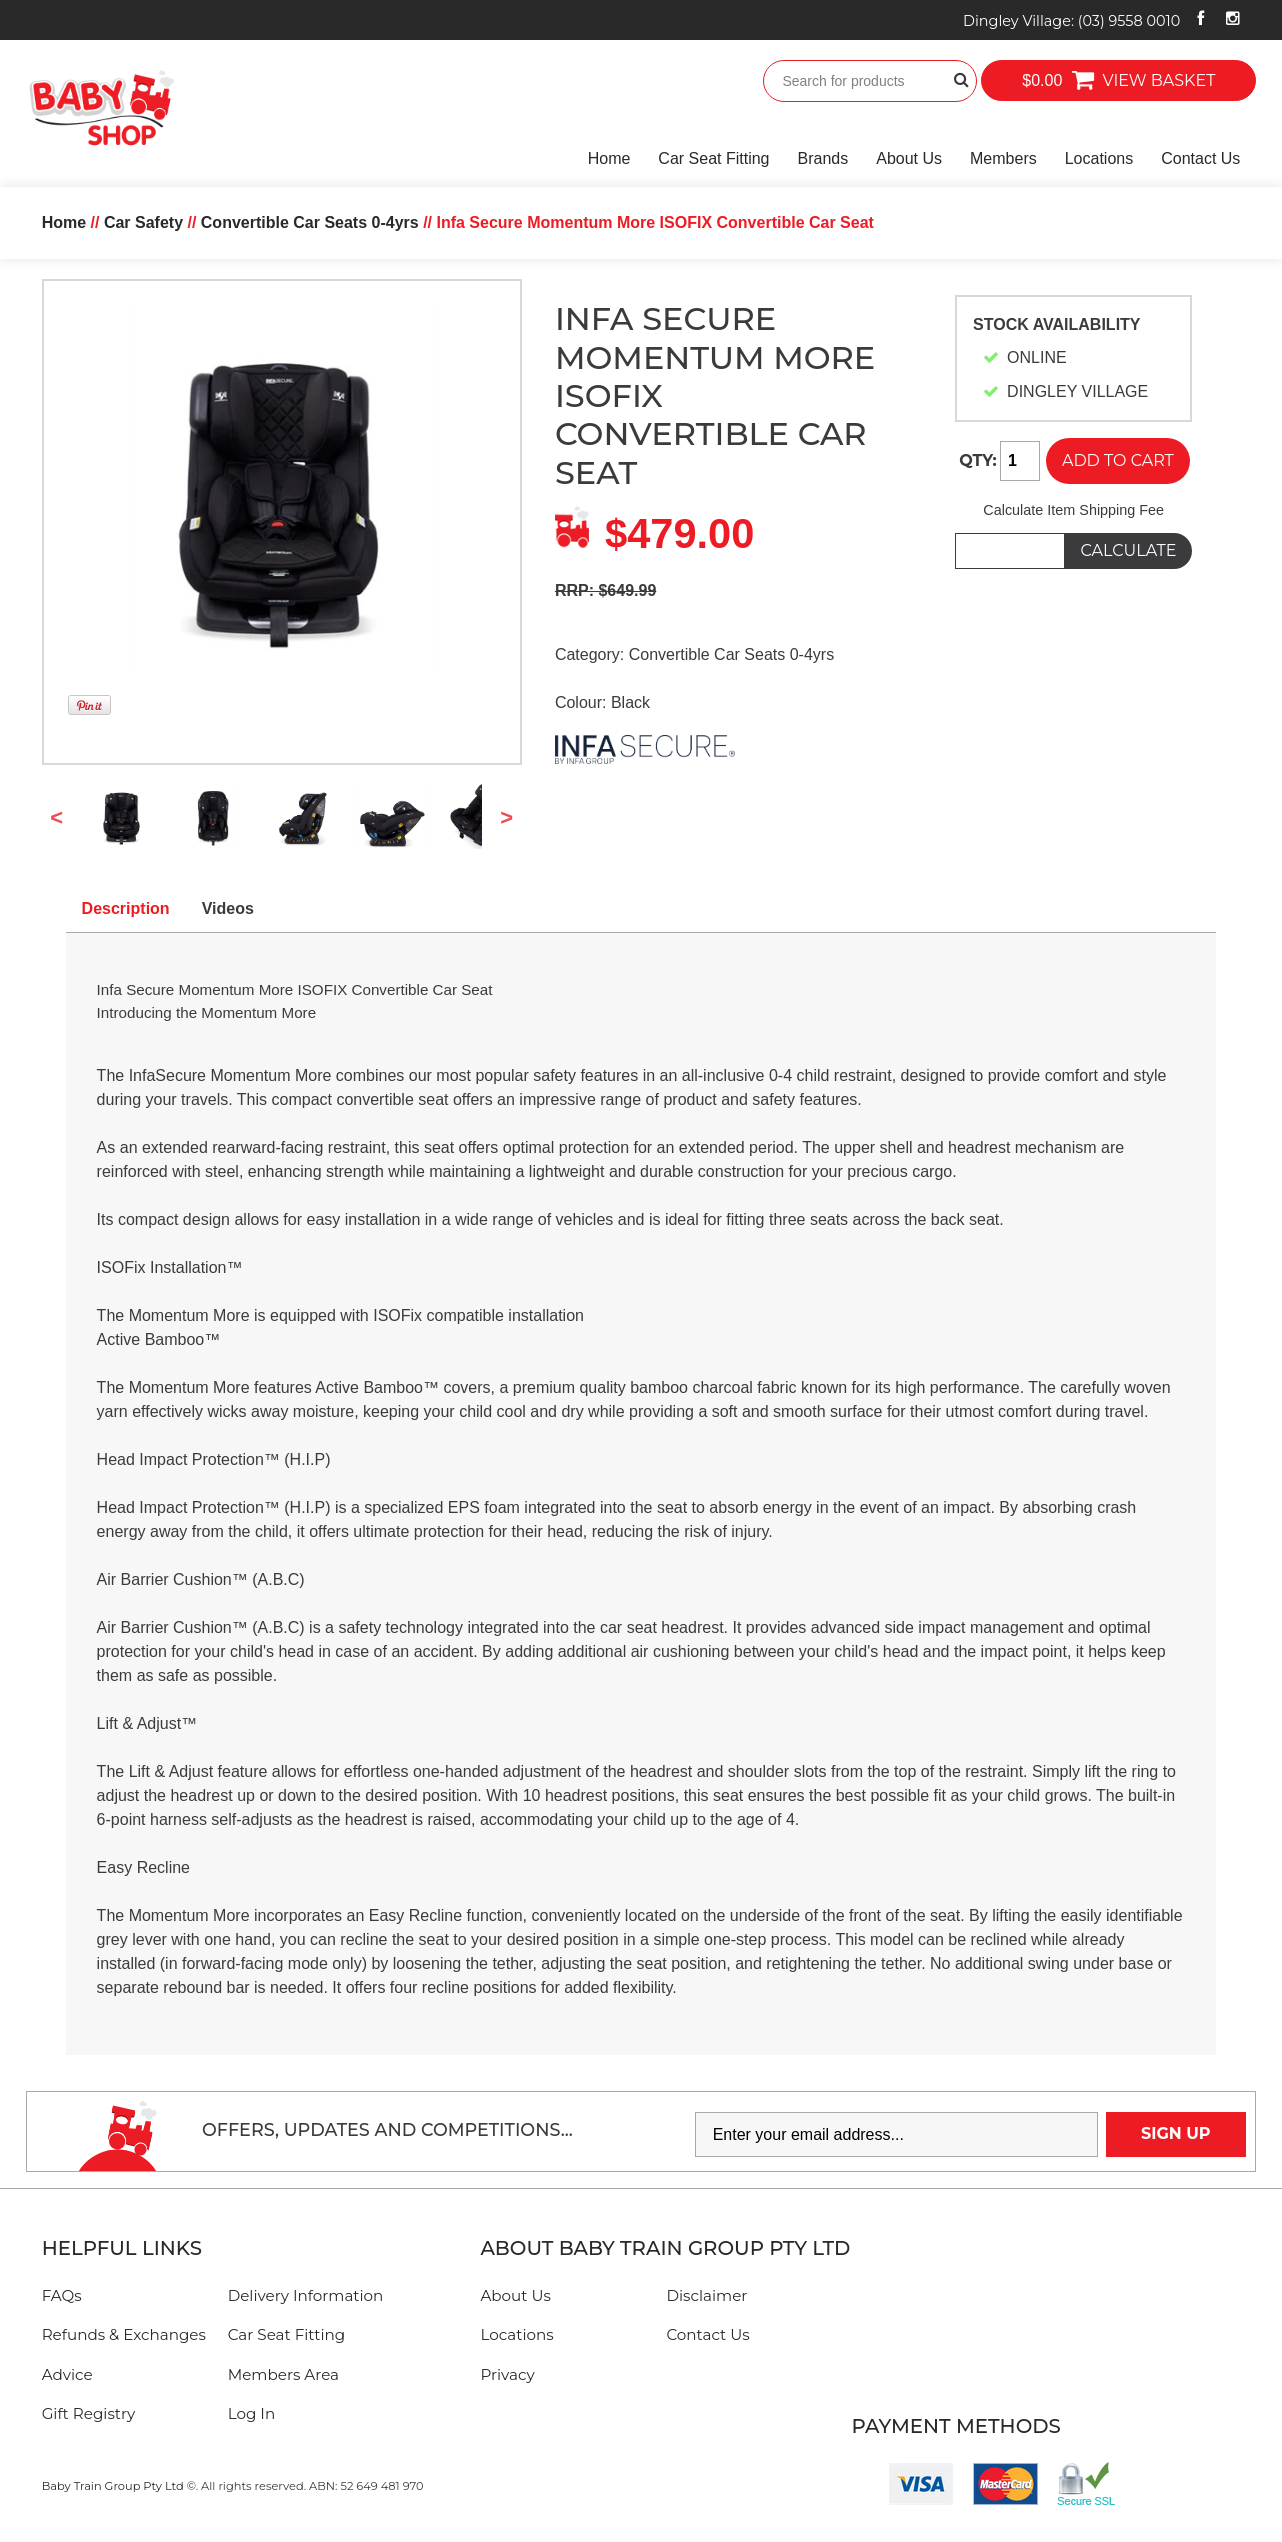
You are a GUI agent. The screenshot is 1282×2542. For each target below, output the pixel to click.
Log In (252, 2413)
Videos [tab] (228, 908)
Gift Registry (89, 2413)
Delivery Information (306, 2295)
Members (1003, 158)
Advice (67, 2374)
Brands (823, 158)
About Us (909, 158)
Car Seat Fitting (713, 158)
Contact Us (1200, 158)
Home (609, 158)
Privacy (507, 2374)
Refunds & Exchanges (124, 2334)
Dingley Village (1071, 21)
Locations (1099, 158)
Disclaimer (706, 2295)
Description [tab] (126, 908)
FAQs (62, 2295)
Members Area (283, 2374)
